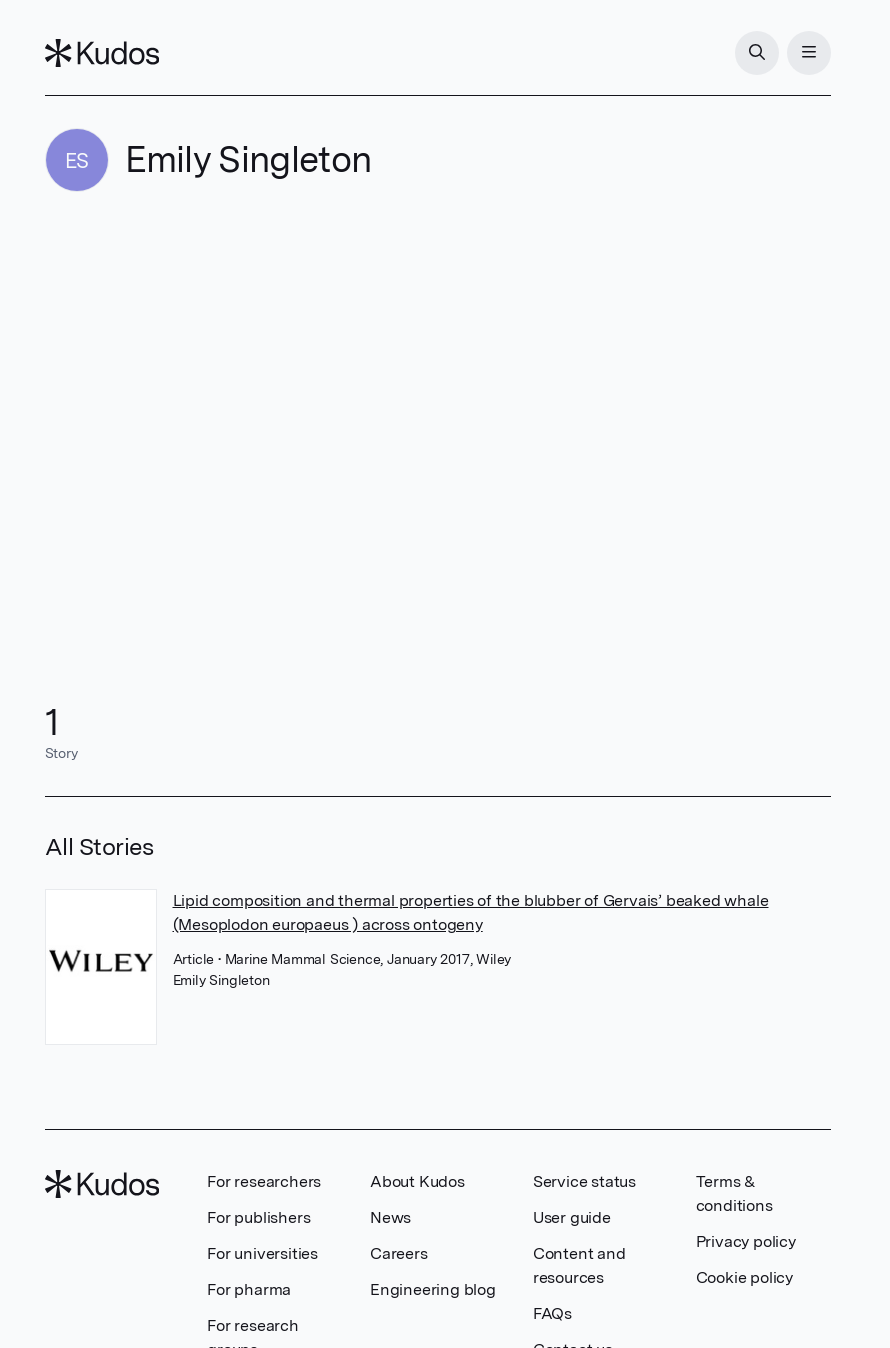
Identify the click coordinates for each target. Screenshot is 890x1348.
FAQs (552, 1313)
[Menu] (809, 53)
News (390, 1217)
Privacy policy (746, 1241)
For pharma (249, 1289)
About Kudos (417, 1181)
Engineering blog (433, 1289)
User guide (572, 1217)
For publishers (258, 1217)
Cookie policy (744, 1277)
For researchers (264, 1181)
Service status (584, 1181)
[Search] (757, 53)
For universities (262, 1253)
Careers (399, 1253)
